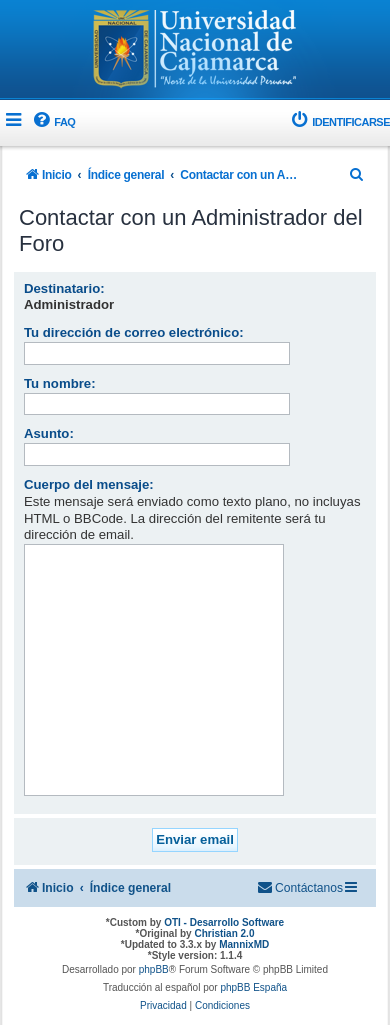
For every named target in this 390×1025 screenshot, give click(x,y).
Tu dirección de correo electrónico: (134, 332)
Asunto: (49, 433)
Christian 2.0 (224, 933)
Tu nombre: (60, 383)
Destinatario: (64, 288)
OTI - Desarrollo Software (224, 922)
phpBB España (253, 987)
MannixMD (244, 944)
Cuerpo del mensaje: (89, 484)
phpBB (154, 969)
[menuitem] (53, 122)
